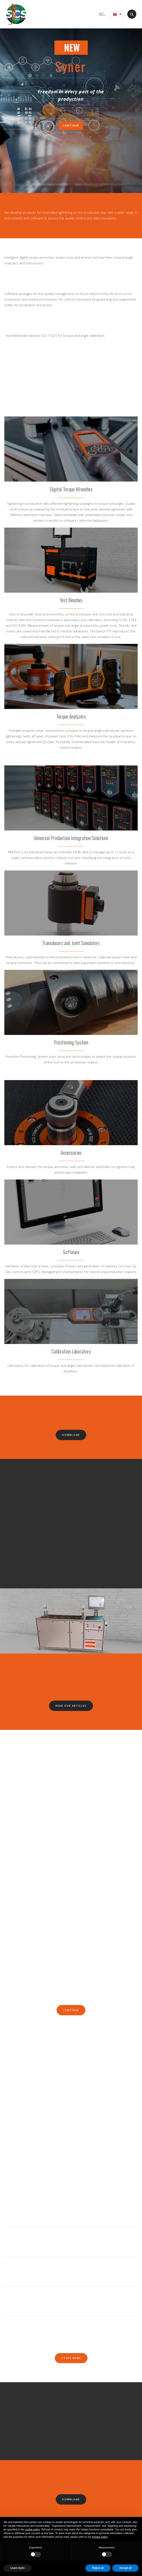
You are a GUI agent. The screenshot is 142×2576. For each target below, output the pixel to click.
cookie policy (32, 2529)
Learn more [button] (17, 2567)
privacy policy (100, 2536)
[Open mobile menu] (103, 14)
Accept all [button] (125, 2567)
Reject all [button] (98, 2567)
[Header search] (131, 14)
